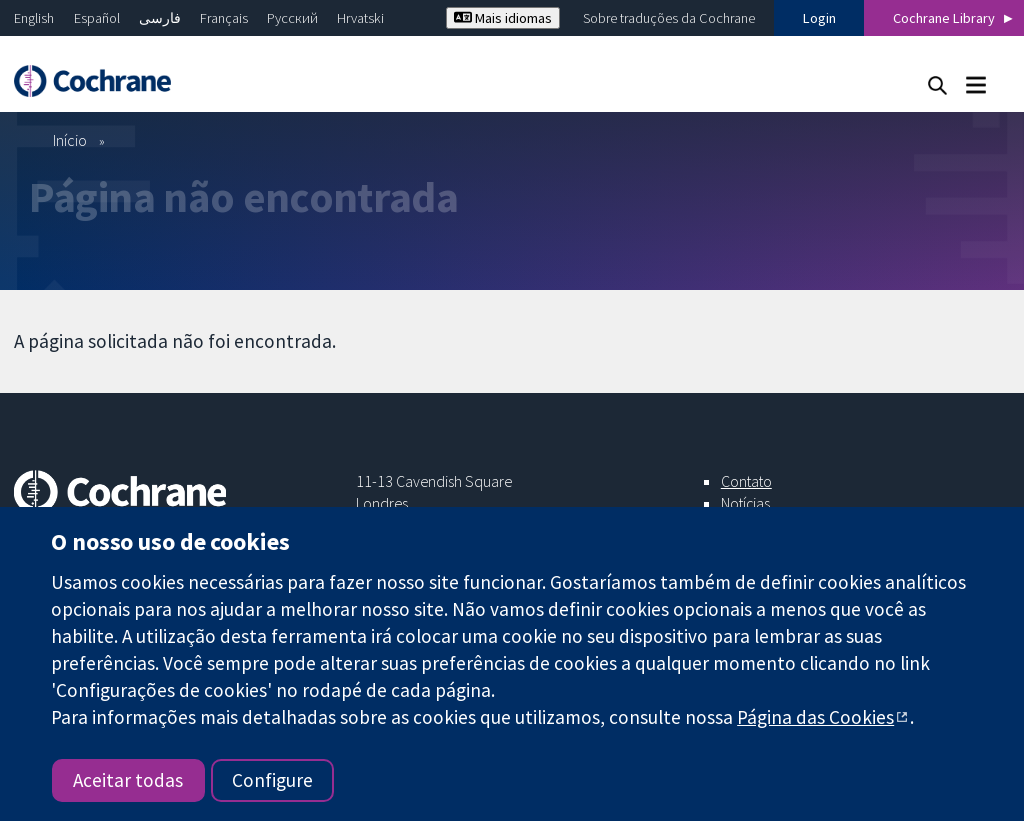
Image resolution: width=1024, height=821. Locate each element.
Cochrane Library (944, 18)
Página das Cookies (815, 717)
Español (97, 18)
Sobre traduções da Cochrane (669, 18)
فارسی (160, 18)
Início (70, 140)
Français (224, 18)
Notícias (745, 503)
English (34, 18)
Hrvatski (360, 18)
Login (819, 18)
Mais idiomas (503, 18)
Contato (746, 481)
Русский (292, 18)
